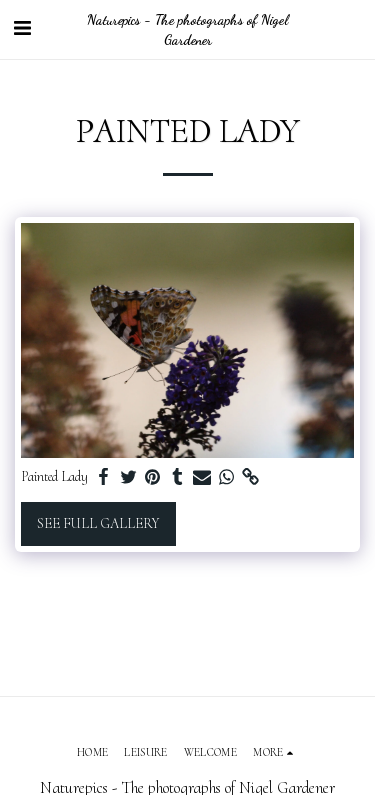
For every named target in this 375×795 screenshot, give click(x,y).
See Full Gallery (98, 523)
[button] (22, 29)
